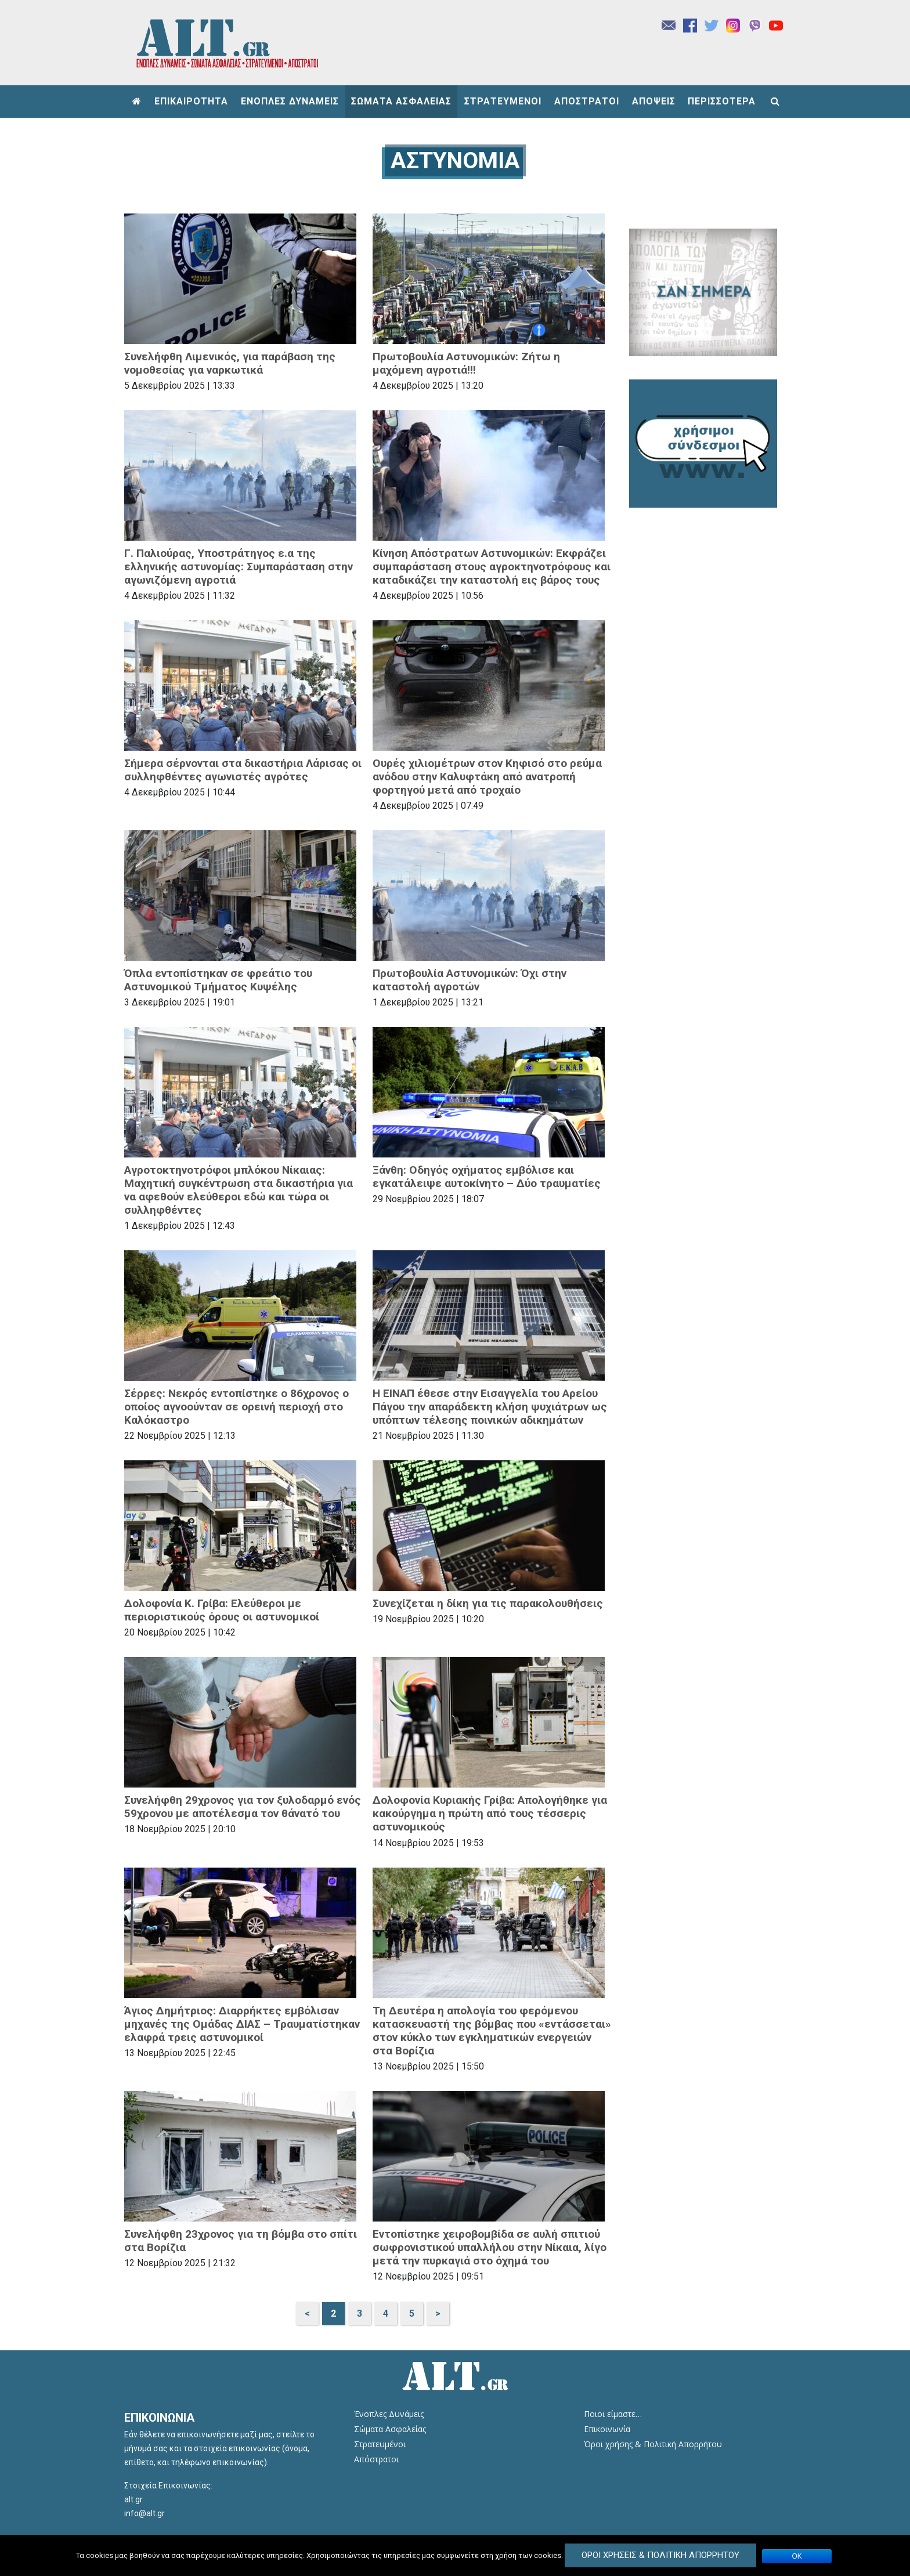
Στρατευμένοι (380, 2444)
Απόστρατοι (376, 2459)
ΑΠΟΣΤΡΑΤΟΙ (586, 101)
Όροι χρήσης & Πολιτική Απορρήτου (653, 2444)
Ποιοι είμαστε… (613, 2413)
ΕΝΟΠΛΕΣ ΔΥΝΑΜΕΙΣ (290, 101)
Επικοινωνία (607, 2428)
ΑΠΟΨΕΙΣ (654, 101)
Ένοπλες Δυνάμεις (389, 2413)
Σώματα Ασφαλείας (390, 2428)
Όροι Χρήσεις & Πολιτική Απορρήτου (660, 2555)
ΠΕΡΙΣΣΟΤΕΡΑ (722, 101)
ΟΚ (797, 2556)
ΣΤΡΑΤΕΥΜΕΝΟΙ (502, 101)
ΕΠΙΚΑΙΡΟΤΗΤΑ (191, 101)
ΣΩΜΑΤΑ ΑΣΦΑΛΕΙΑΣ (401, 101)
